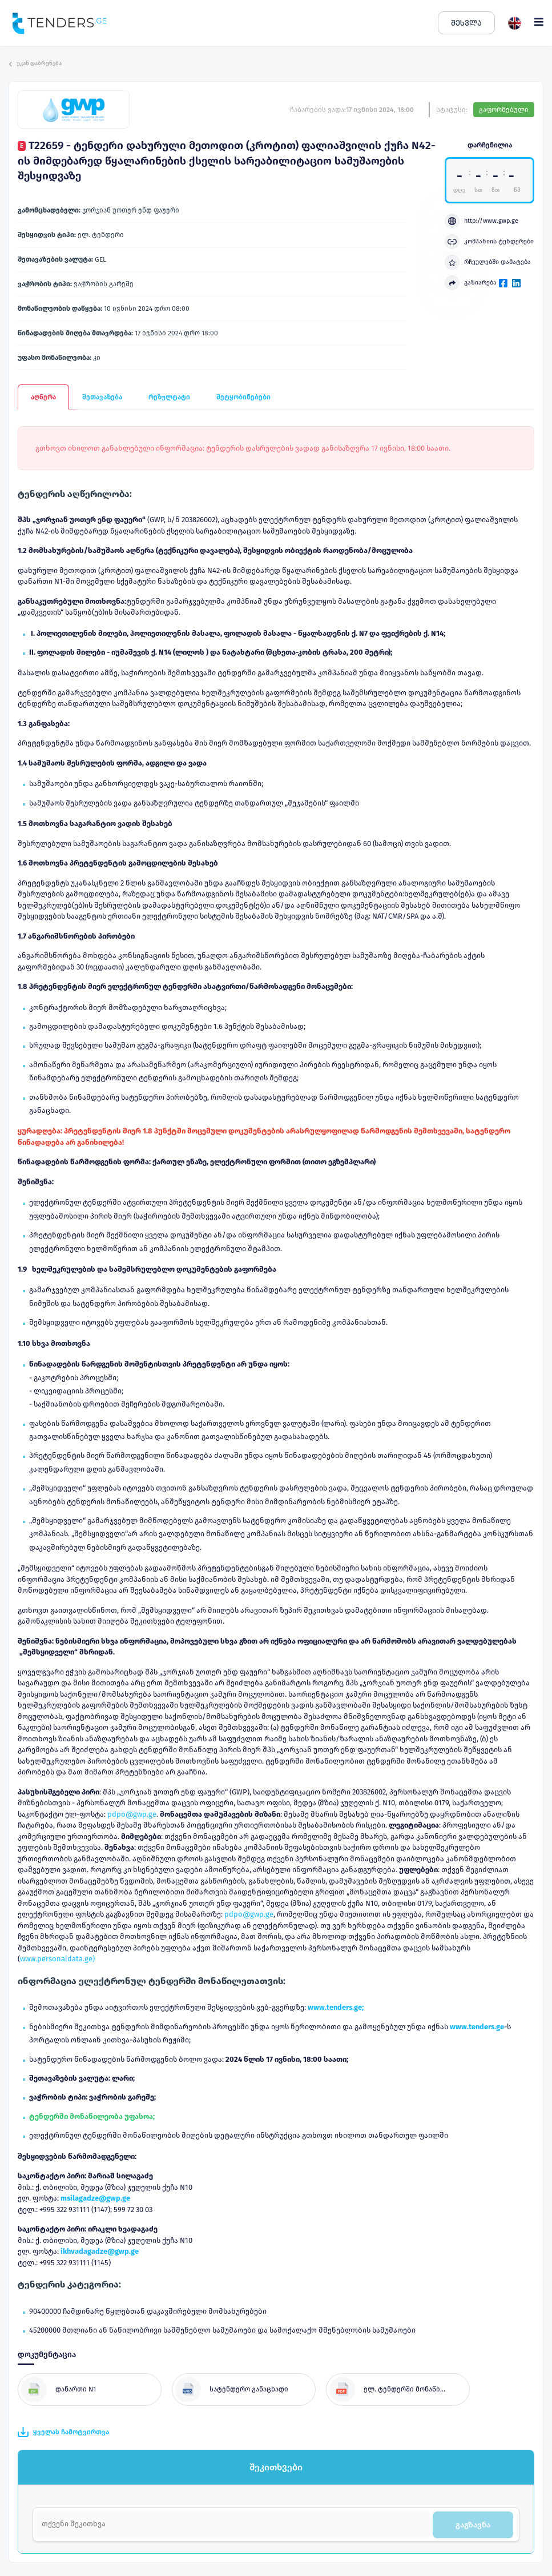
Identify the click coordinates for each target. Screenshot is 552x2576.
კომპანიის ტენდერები (489, 241)
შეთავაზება (102, 397)
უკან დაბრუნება (35, 63)
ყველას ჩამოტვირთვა (63, 2432)
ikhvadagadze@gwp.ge (100, 2251)
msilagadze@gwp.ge (95, 2198)
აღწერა (43, 397)
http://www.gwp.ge (481, 221)
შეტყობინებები (243, 397)
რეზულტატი (169, 397)
